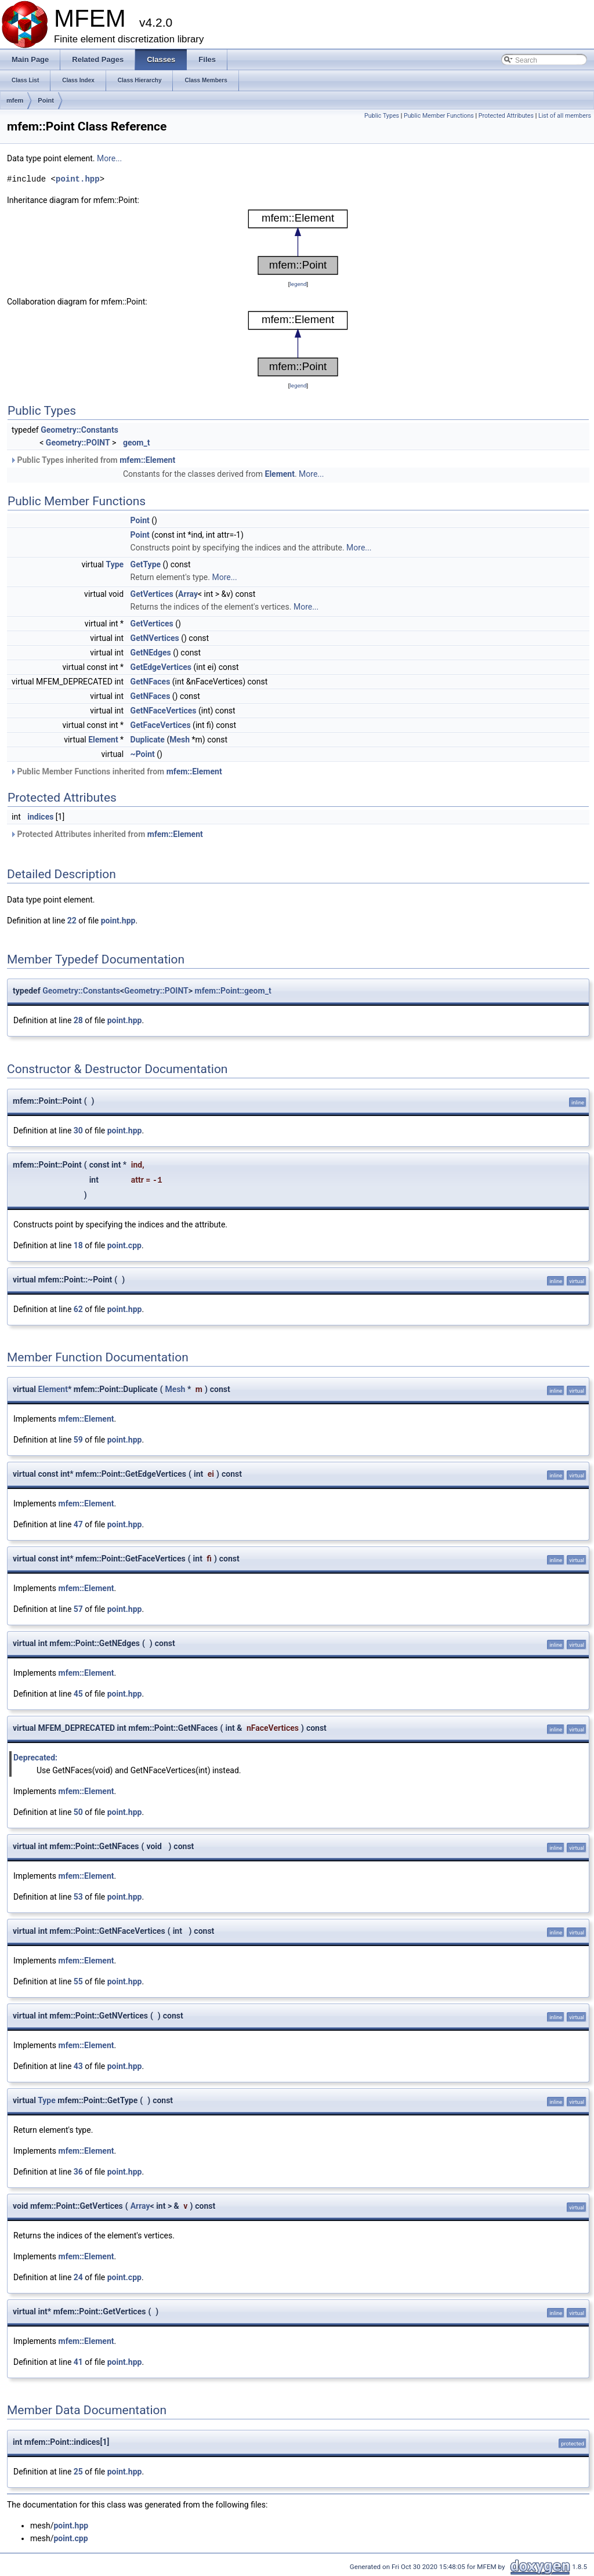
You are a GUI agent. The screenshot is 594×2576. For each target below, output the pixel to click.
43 (78, 2066)
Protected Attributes (506, 115)
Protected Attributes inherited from (106, 834)
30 (78, 1130)
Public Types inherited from (92, 460)
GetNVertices (155, 638)
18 (78, 1245)
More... (109, 158)
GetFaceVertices (161, 725)
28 (78, 1020)
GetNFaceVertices (164, 710)
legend (297, 284)
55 (78, 1981)
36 (78, 2171)
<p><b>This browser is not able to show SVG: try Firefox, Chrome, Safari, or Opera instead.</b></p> (298, 242)
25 (78, 2471)
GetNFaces (151, 681)
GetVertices (152, 594)
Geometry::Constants (79, 429)
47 (78, 1524)
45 (78, 1693)
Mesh (179, 739)
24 (78, 2277)
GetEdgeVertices (161, 667)
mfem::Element (147, 460)
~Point (143, 754)
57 (78, 1609)
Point (46, 100)
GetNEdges (151, 652)
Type (115, 564)
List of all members (564, 115)
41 (78, 2362)
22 (72, 920)
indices (40, 816)
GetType (146, 564)
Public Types (381, 115)
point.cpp (124, 1245)
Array (188, 594)
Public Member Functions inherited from (116, 771)
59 (78, 1439)
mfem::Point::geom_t (233, 990)
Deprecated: (35, 1757)
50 (78, 1812)
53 (78, 1896)
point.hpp (78, 178)
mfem (14, 100)
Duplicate (148, 739)
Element (280, 474)
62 (78, 1309)
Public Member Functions (439, 115)
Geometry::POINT (78, 442)
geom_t (136, 442)
